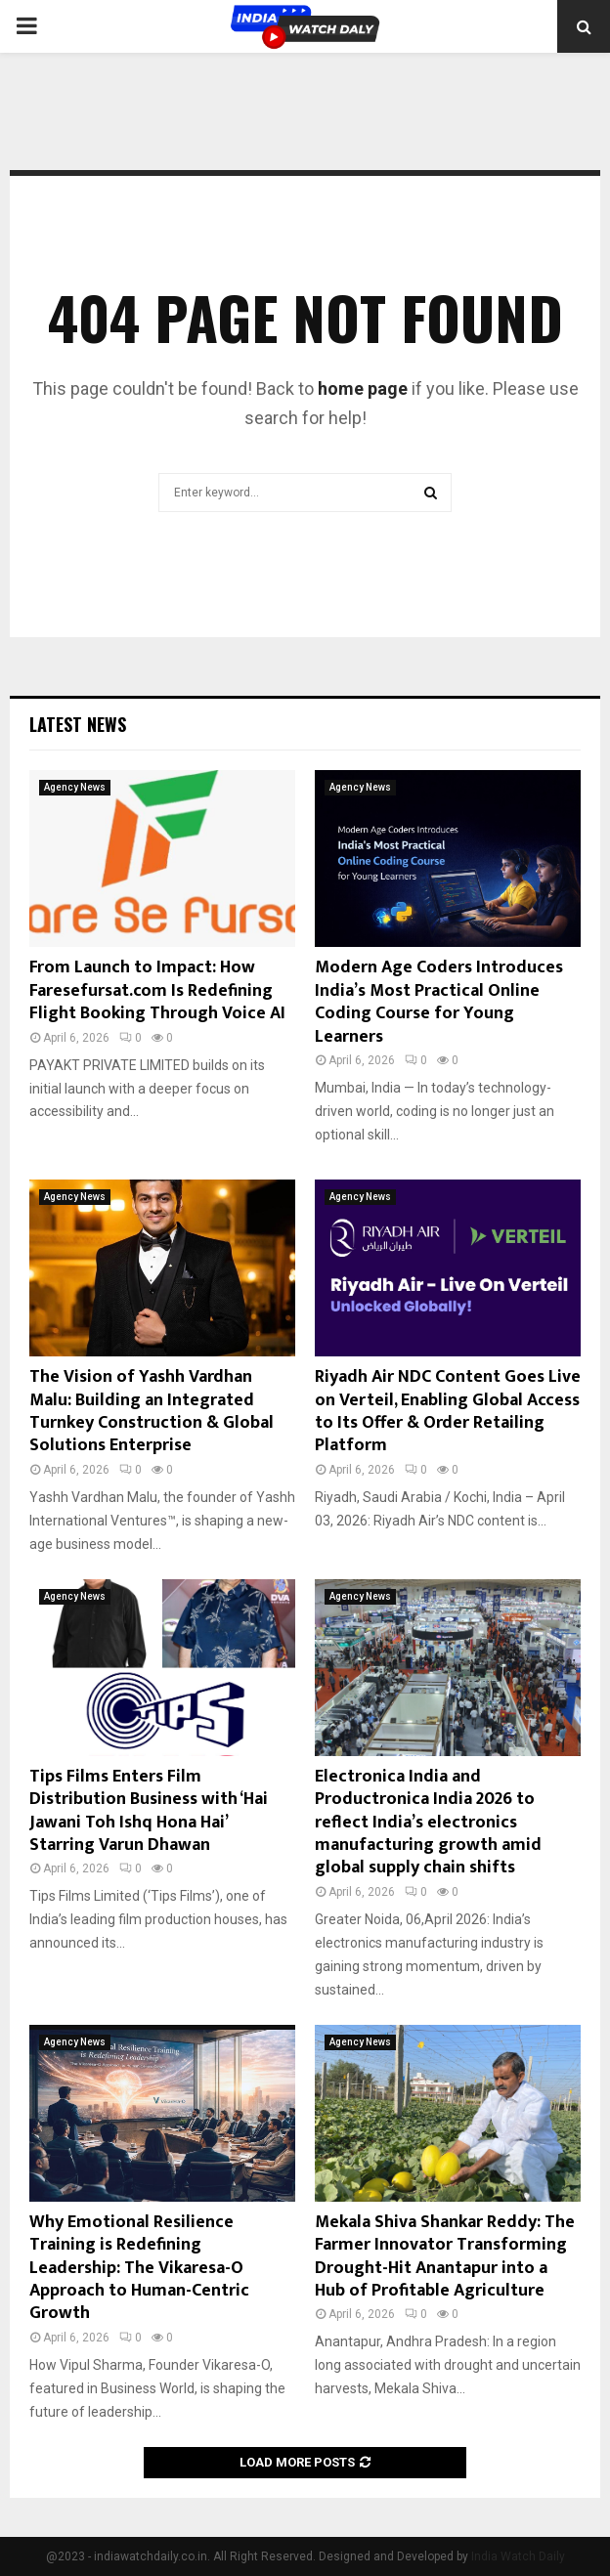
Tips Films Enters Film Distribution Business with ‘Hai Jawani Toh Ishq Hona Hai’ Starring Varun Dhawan (148, 1811)
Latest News (77, 724)
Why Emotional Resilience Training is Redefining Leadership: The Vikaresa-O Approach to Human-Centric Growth (139, 2268)
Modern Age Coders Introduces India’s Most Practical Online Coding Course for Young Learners (439, 1002)
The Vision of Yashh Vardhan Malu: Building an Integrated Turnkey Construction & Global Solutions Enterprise (151, 1411)
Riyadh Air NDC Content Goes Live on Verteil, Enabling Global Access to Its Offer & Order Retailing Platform (448, 1411)
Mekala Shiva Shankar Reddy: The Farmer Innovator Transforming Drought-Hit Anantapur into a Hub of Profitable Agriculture (445, 2256)
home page (363, 388)
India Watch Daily (518, 2556)
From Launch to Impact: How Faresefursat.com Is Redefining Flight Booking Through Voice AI (157, 990)
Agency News (75, 787)
